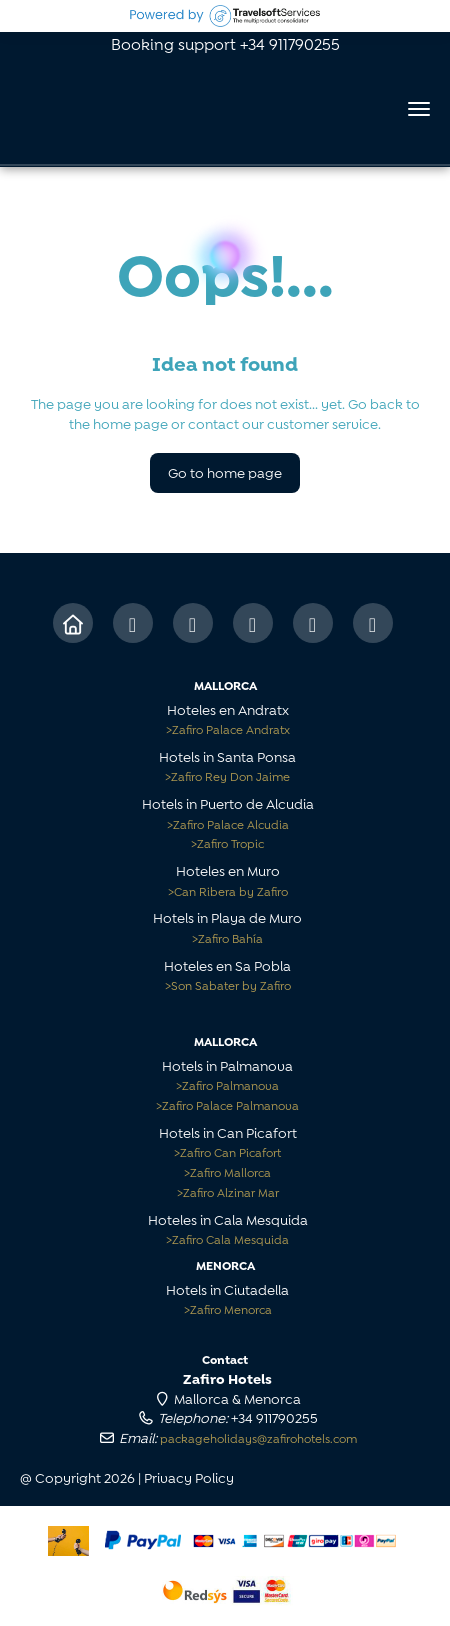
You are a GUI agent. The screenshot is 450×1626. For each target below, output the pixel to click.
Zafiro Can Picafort (227, 1151)
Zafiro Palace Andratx (228, 728)
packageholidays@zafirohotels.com (258, 1437)
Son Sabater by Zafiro (228, 984)
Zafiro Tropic (227, 842)
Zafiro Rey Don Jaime (227, 775)
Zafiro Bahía (227, 937)
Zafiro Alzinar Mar (228, 1191)
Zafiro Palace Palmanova (227, 1104)
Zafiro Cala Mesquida (227, 1238)
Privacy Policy (189, 1476)
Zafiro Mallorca (227, 1171)
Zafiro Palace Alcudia (228, 823)
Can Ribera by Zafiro (228, 890)
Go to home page (225, 471)
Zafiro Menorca (228, 1308)
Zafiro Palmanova (227, 1084)
